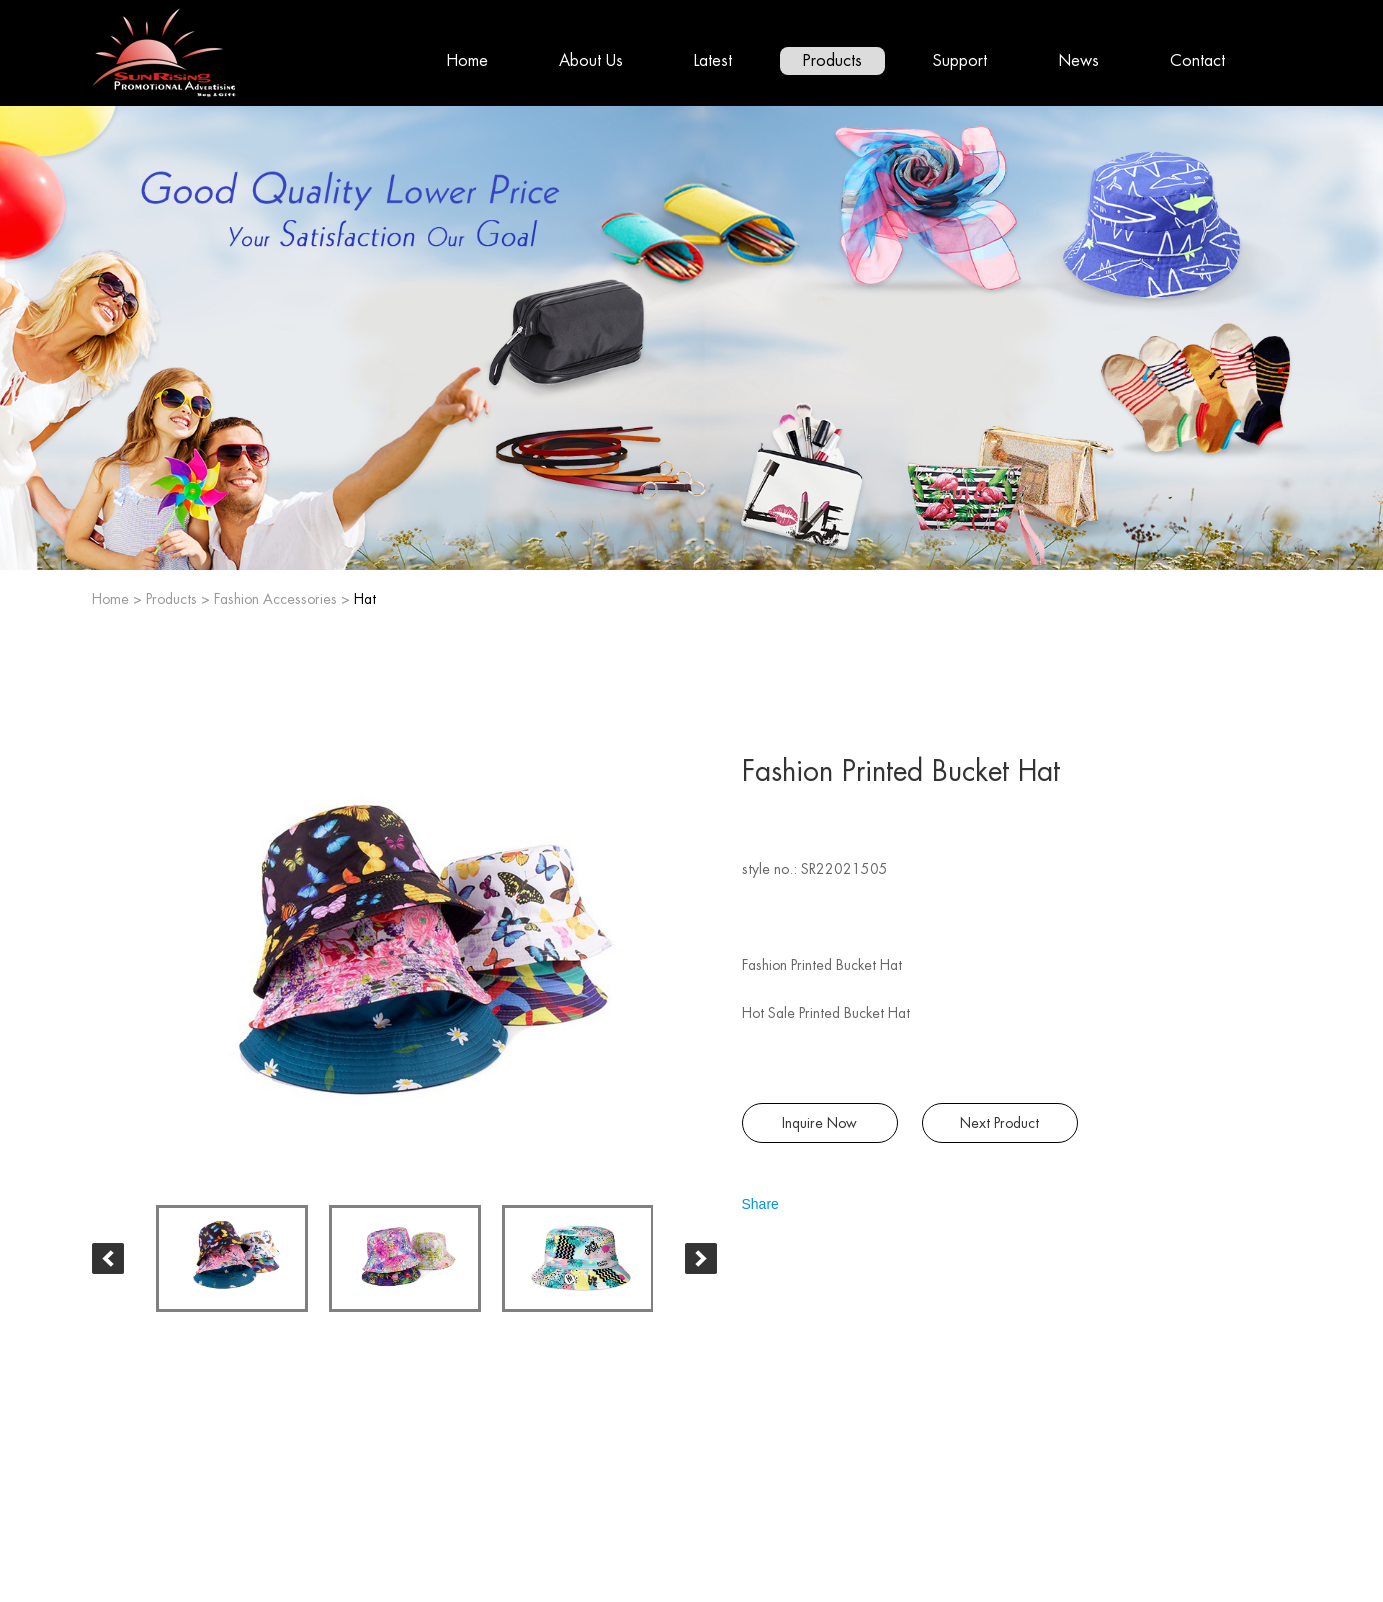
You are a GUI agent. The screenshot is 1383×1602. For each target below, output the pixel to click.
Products (832, 61)
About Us (591, 61)
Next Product (999, 1123)
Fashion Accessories (275, 599)
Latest (713, 61)
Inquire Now (819, 1123)
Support (960, 61)
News (1078, 61)
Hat (365, 599)
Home (467, 61)
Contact (1197, 61)
